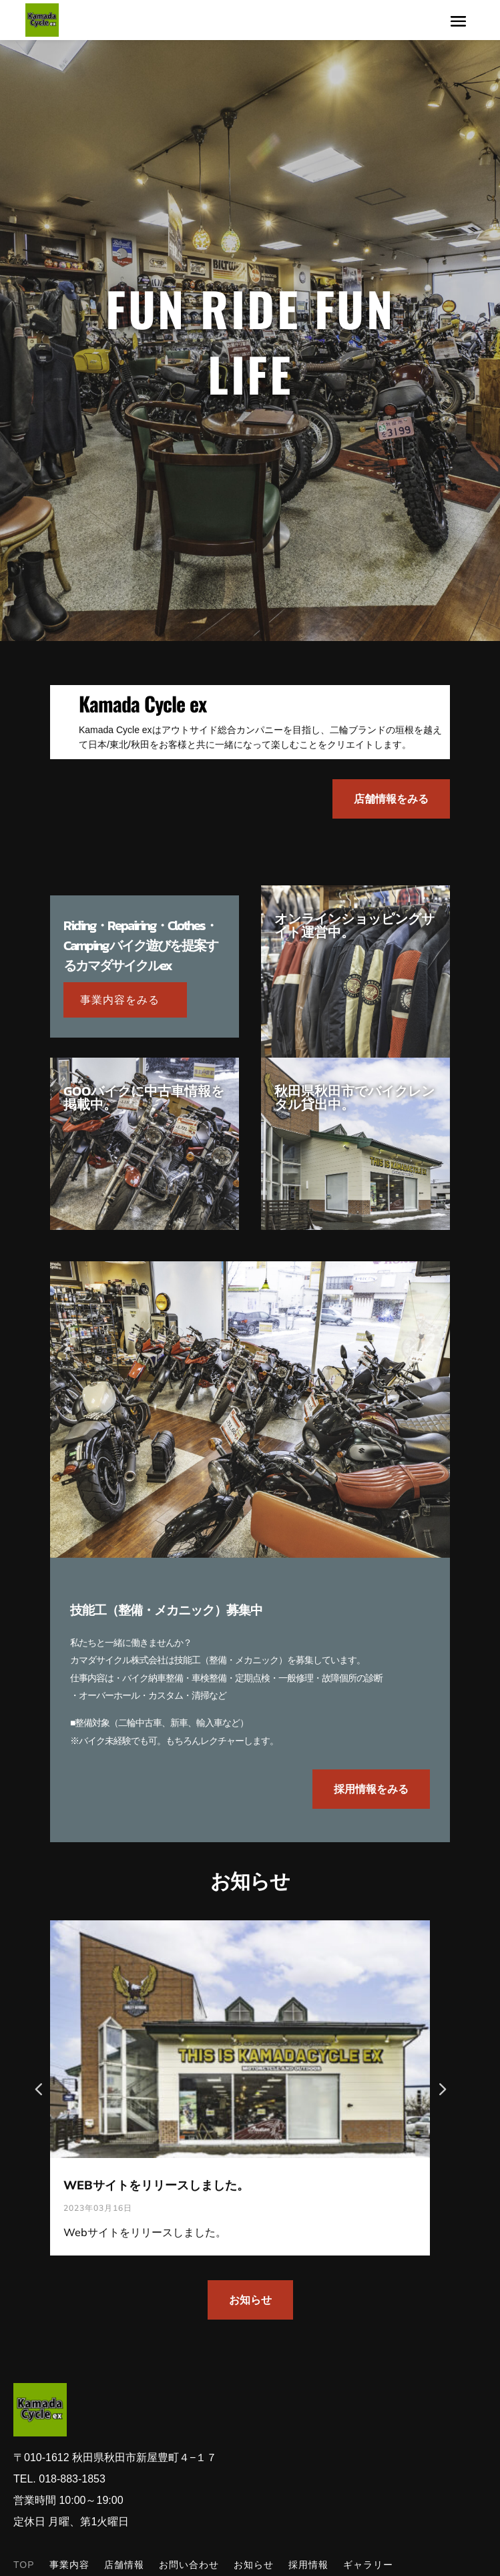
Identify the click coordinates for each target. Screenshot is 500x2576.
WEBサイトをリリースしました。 (156, 2185)
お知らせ (250, 2299)
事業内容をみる (120, 1000)
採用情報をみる (371, 1788)
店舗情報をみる (391, 798)
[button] (441, 2088)
